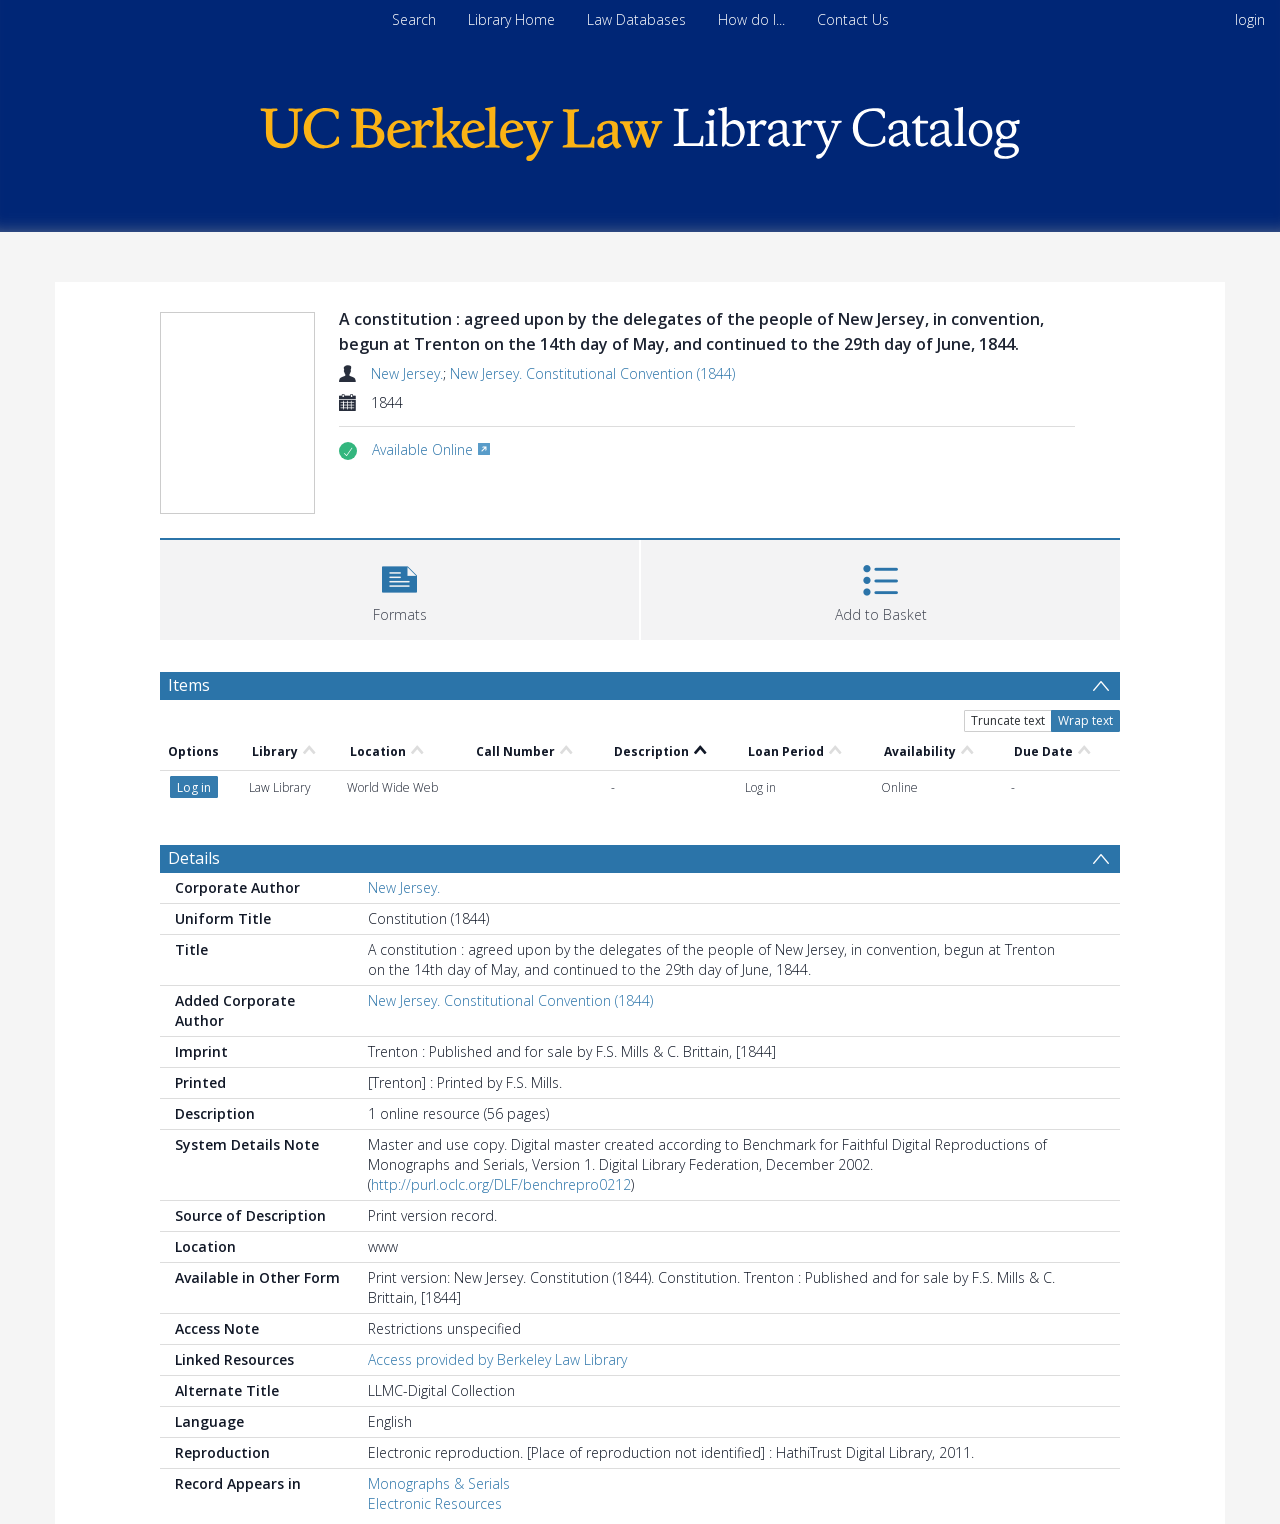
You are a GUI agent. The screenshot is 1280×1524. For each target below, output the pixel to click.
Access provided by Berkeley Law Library (497, 1359)
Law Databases (636, 19)
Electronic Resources (435, 1503)
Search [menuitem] (414, 19)
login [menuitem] (1250, 19)
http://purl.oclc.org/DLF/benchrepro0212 (501, 1184)
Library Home (511, 19)
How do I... (751, 19)
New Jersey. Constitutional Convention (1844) (592, 373)
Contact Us (853, 19)
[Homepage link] (640, 128)
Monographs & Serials (439, 1483)
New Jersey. (407, 373)
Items (189, 685)
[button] (399, 587)
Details (194, 858)
